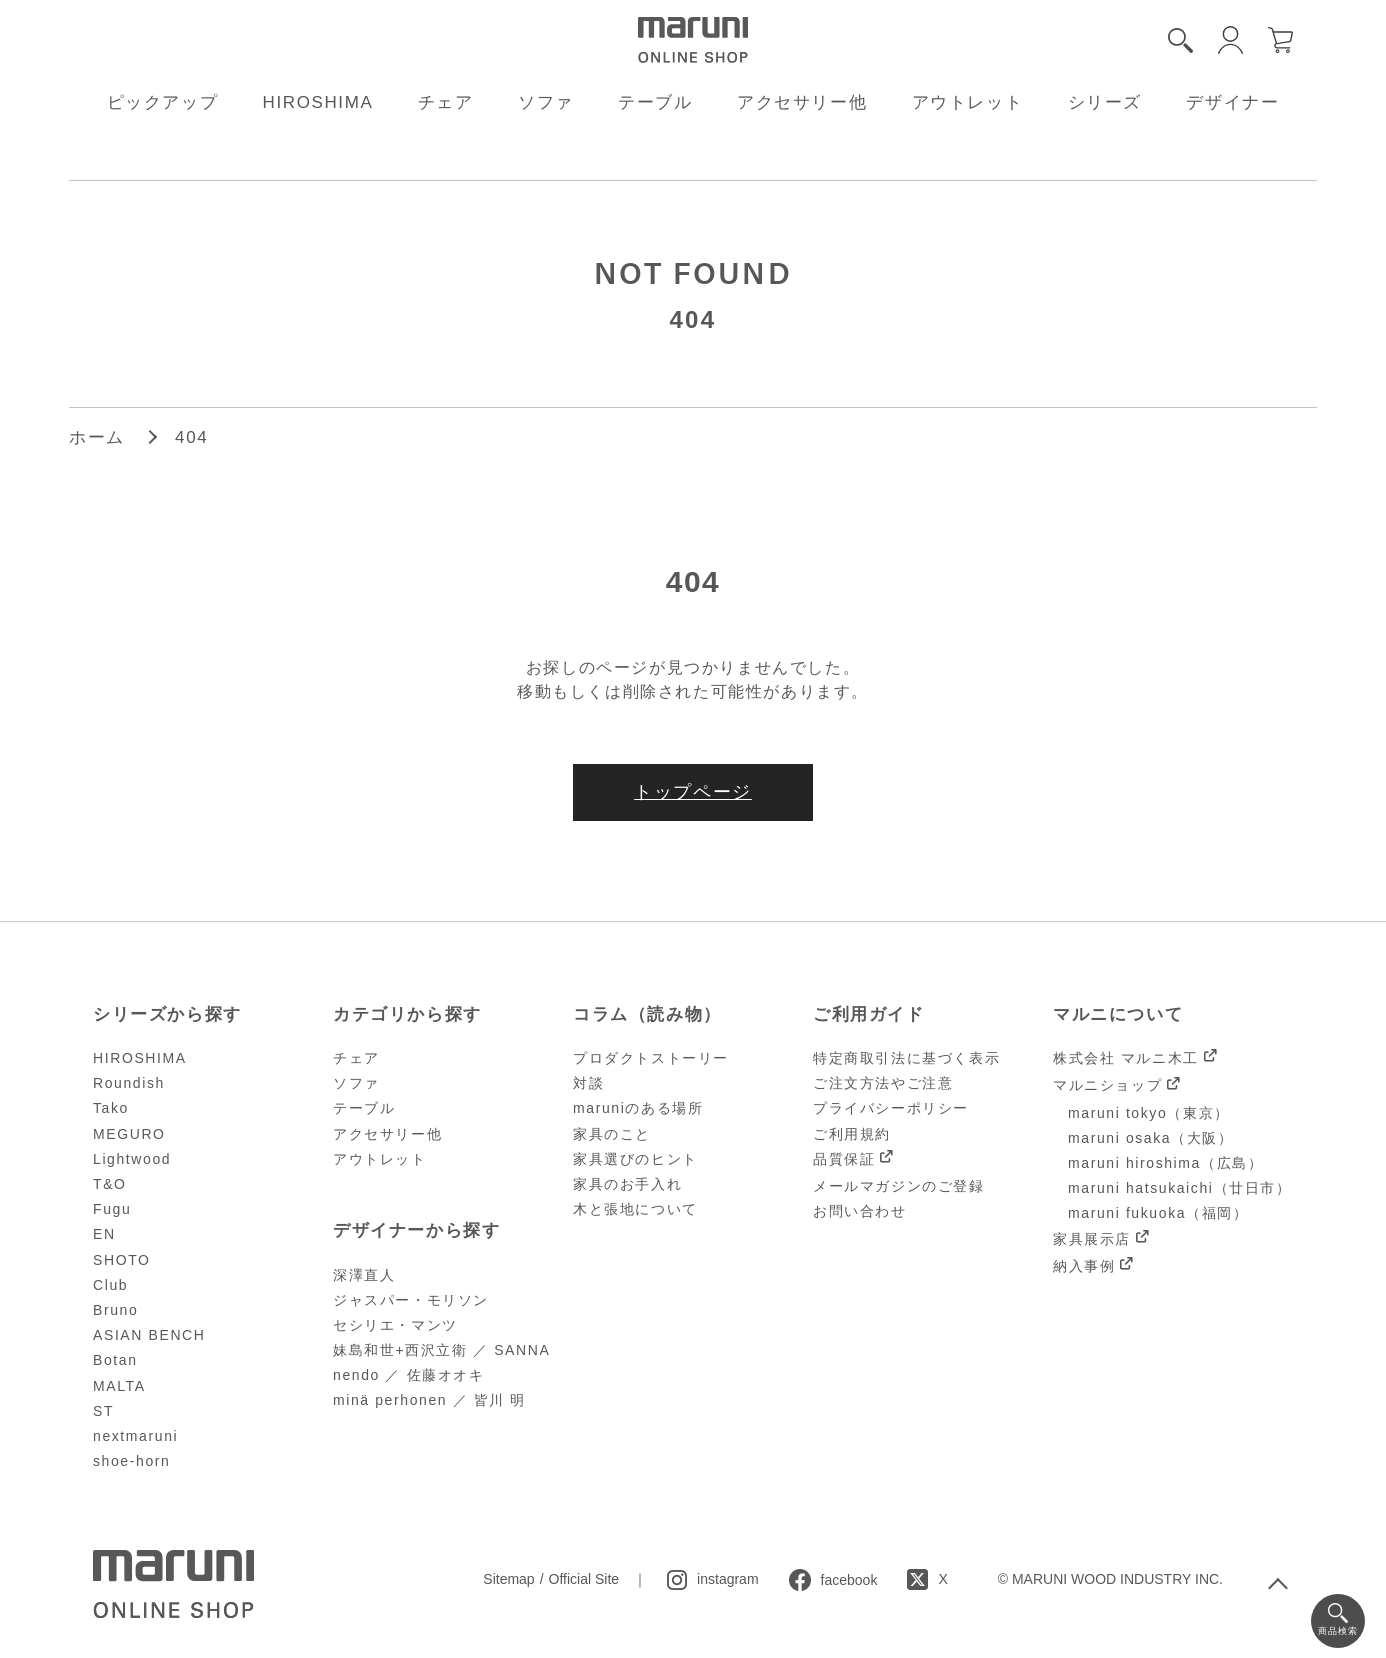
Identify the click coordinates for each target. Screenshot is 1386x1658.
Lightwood (132, 1159)
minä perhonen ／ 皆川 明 (429, 1400)
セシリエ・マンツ (395, 1325)
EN (104, 1234)
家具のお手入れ (627, 1184)
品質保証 (844, 1159)
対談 (588, 1083)
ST (103, 1411)
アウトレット (968, 102)
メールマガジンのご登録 (899, 1186)
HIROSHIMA (318, 102)
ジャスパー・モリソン (411, 1300)
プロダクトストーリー (651, 1058)
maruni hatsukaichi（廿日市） (1180, 1188)
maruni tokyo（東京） (1149, 1113)
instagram (727, 1579)
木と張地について (635, 1209)
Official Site (584, 1579)
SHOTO (122, 1260)
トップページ (693, 792)
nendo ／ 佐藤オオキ (409, 1375)
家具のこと (612, 1134)
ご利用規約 (852, 1134)
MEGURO (129, 1134)
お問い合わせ (860, 1211)
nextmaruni (135, 1436)
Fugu (112, 1209)
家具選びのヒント (635, 1159)
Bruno (115, 1310)
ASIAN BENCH (149, 1335)
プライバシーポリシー (891, 1108)
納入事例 (1084, 1266)
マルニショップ (1107, 1085)
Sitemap (508, 1579)
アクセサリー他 (802, 102)
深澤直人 (364, 1275)
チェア (446, 102)
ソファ (546, 102)
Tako (111, 1108)
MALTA (119, 1386)
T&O (110, 1184)
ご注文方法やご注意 (883, 1083)
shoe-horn (131, 1461)
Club (110, 1285)
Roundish (129, 1083)
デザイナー (1232, 102)
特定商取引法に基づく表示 (906, 1058)
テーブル (655, 102)
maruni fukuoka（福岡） (1158, 1213)
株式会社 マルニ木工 (1126, 1058)
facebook (849, 1580)
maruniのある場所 (638, 1108)
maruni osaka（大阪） (1151, 1138)
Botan (115, 1360)
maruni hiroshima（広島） (1165, 1163)
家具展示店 (1092, 1239)
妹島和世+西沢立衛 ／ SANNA (441, 1350)
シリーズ (1105, 102)
